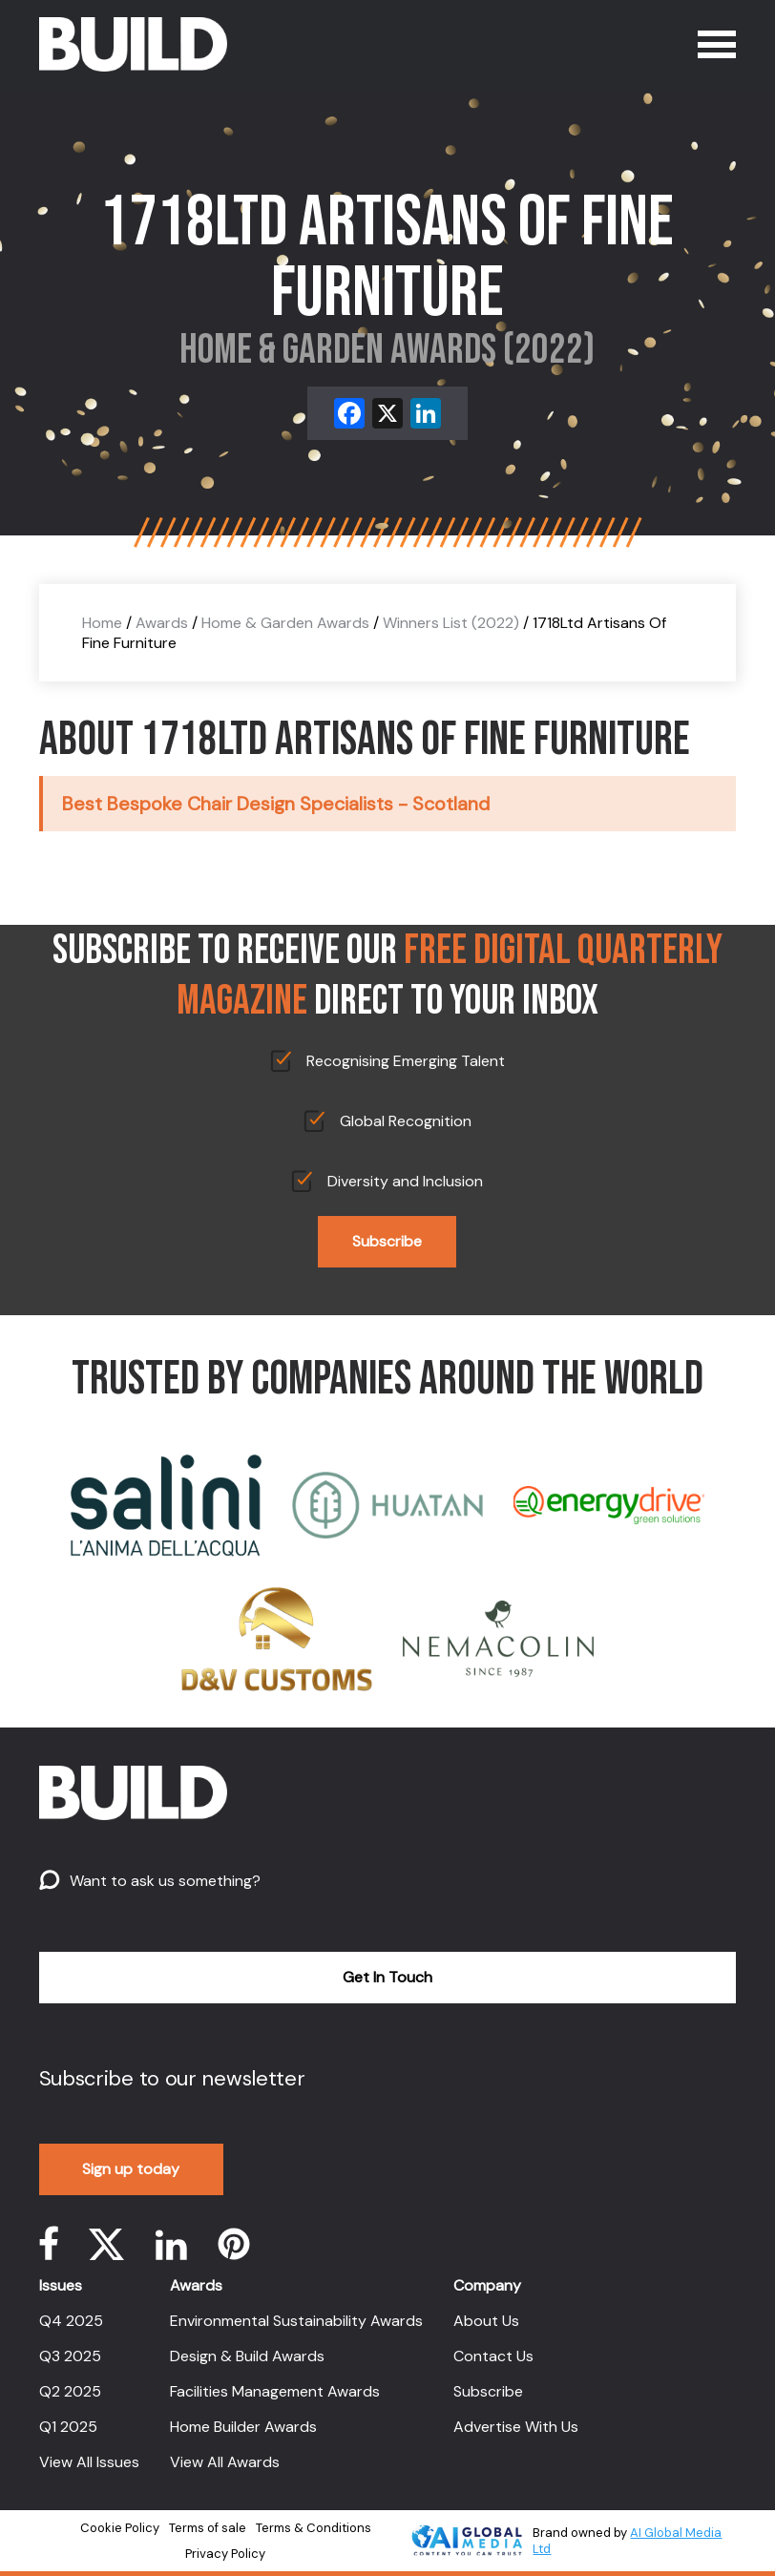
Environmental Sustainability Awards (296, 2321)
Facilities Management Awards (275, 2391)
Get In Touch (387, 1977)
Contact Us (493, 2356)
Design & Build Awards (247, 2356)
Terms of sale (207, 2528)
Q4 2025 (71, 2321)
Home (102, 623)
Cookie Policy (119, 2528)
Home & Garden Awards (285, 623)
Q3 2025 (70, 2356)
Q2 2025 (70, 2391)
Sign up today (130, 2169)
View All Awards (225, 2462)
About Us (486, 2321)
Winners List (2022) (451, 623)
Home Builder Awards (243, 2427)
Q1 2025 (68, 2427)
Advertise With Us (515, 2427)
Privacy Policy (225, 2553)
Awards (162, 623)
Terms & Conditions (313, 2528)
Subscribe (387, 1241)
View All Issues (89, 2462)
